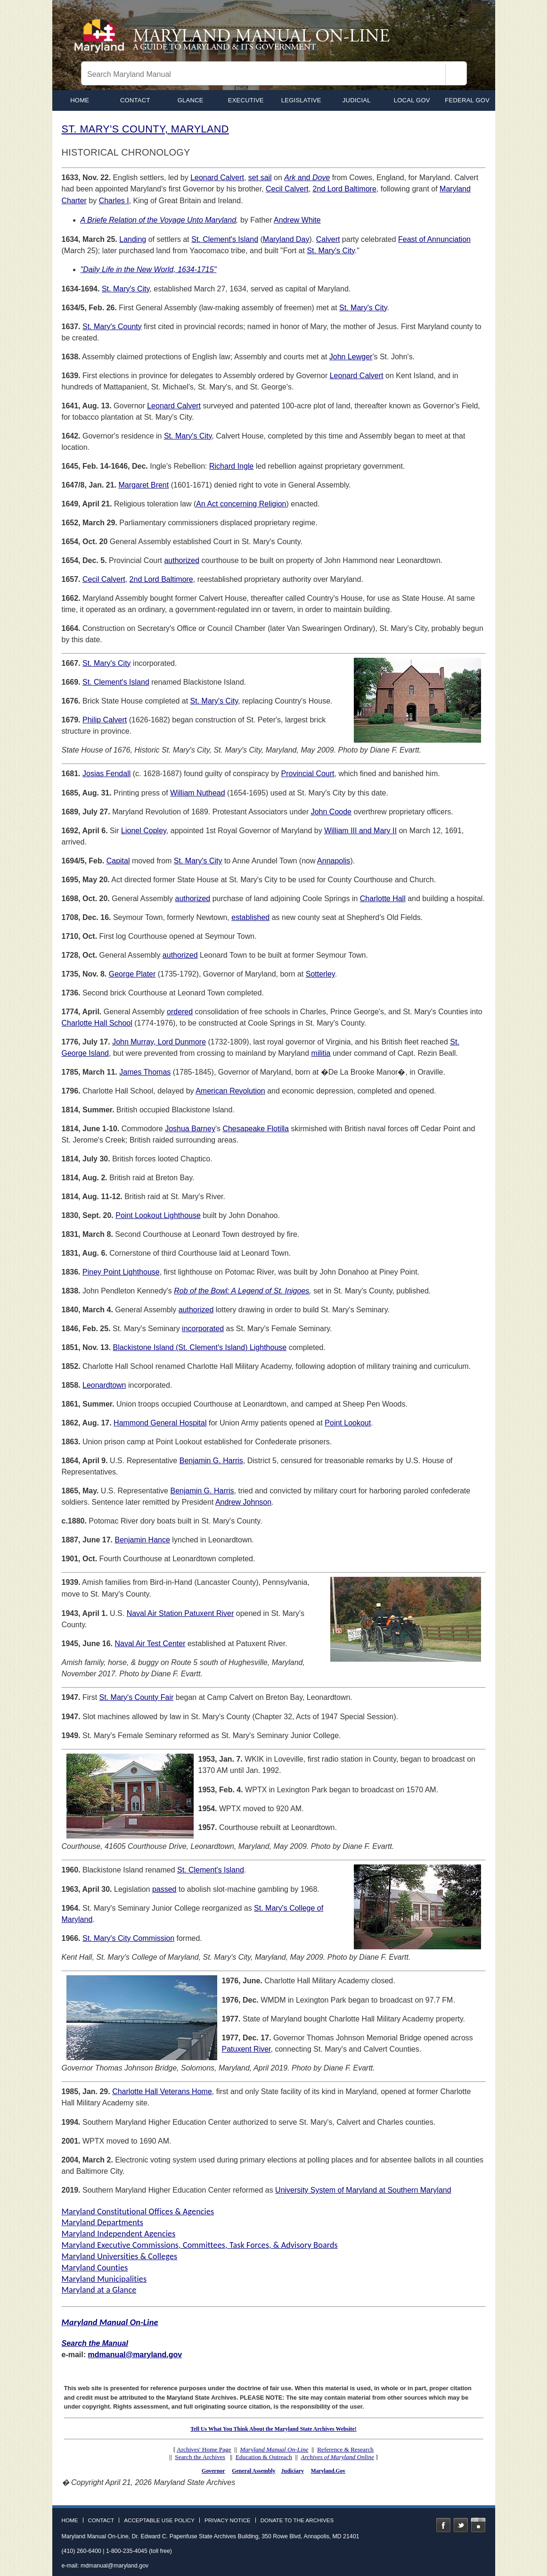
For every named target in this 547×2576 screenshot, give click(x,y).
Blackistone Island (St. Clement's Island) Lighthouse (200, 1347)
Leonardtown (104, 1385)
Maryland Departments (103, 2222)
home (79, 100)
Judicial (357, 100)
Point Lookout (348, 1423)
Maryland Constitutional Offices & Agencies (138, 2211)
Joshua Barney (190, 1129)
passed (164, 1889)
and (307, 178)
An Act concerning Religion (241, 504)
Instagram (478, 2525)
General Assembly (253, 2471)
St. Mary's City (330, 251)
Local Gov (412, 100)
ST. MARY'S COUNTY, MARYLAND (145, 129)
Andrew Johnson (243, 1502)
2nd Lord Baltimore (344, 189)
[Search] (456, 74)
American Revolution (230, 1091)
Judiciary (292, 2471)
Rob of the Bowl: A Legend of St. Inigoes (241, 1291)
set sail (260, 178)
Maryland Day (286, 239)
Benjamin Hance (142, 1540)
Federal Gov (467, 100)
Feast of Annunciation (434, 239)
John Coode (331, 812)
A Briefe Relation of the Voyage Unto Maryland (159, 220)
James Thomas (145, 1072)
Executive (246, 100)
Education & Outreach (264, 2456)
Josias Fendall (106, 774)
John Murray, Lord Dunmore (159, 1042)
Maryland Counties (95, 2267)
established (250, 917)
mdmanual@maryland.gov (135, 2355)
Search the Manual (95, 2343)
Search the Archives (200, 2456)
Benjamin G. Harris (211, 1461)
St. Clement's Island (224, 239)
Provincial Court (308, 774)
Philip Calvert (104, 720)
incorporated (203, 1329)
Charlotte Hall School (97, 1023)
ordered (180, 1012)
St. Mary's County (112, 327)
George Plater (132, 974)
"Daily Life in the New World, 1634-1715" (149, 269)
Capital (118, 861)
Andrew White (297, 220)
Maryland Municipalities (104, 2279)
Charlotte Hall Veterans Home (162, 2091)
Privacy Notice (227, 2520)
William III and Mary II (360, 831)
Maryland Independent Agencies (119, 2233)
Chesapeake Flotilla (255, 1129)
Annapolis (333, 861)
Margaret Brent (143, 485)
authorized (181, 560)
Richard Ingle (231, 466)
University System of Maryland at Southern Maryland (363, 2190)
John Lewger (351, 357)
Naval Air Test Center (149, 1644)
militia (321, 1053)
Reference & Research (345, 2449)
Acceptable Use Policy (159, 2520)
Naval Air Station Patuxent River (180, 1613)
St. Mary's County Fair (136, 1697)
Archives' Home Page (204, 2449)
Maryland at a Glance (99, 2290)
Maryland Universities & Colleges (120, 2256)
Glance (191, 100)
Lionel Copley (143, 831)
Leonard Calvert (217, 178)
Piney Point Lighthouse (121, 1272)
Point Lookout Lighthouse (158, 1215)
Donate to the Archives (297, 2520)
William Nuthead (197, 793)
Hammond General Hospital (160, 1423)
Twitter (460, 2525)
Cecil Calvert (287, 189)
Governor (213, 2471)
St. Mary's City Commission (128, 1938)
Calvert (328, 239)
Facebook (443, 2525)
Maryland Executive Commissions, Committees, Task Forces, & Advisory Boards (200, 2245)
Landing (132, 239)
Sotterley (320, 974)
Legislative (301, 100)
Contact (135, 100)
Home (70, 2520)
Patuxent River (246, 2049)
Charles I (114, 201)
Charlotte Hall (383, 899)
